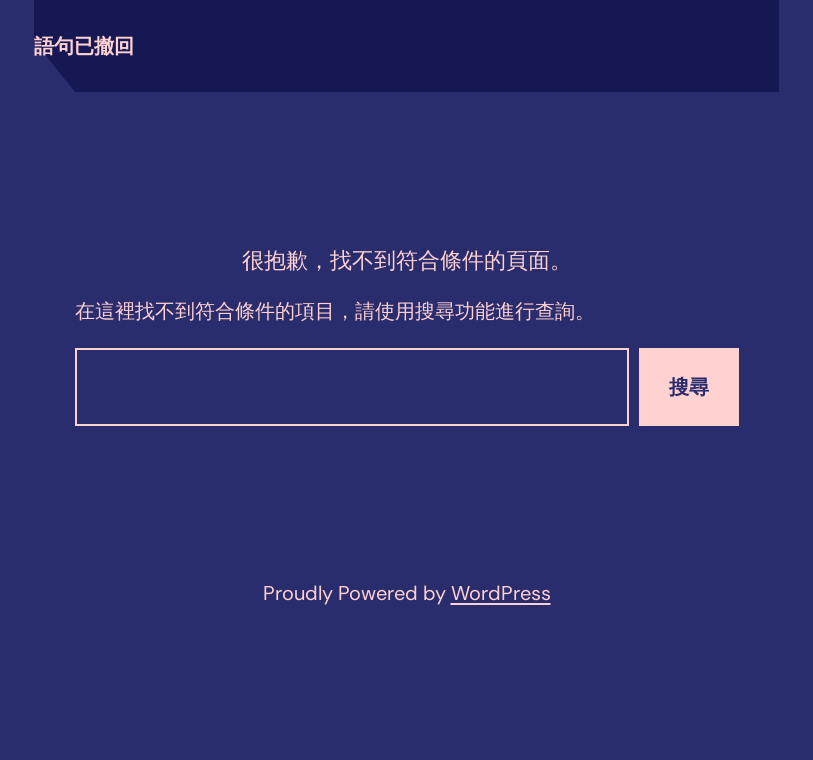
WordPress (501, 593)
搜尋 (689, 387)
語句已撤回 (84, 46)
